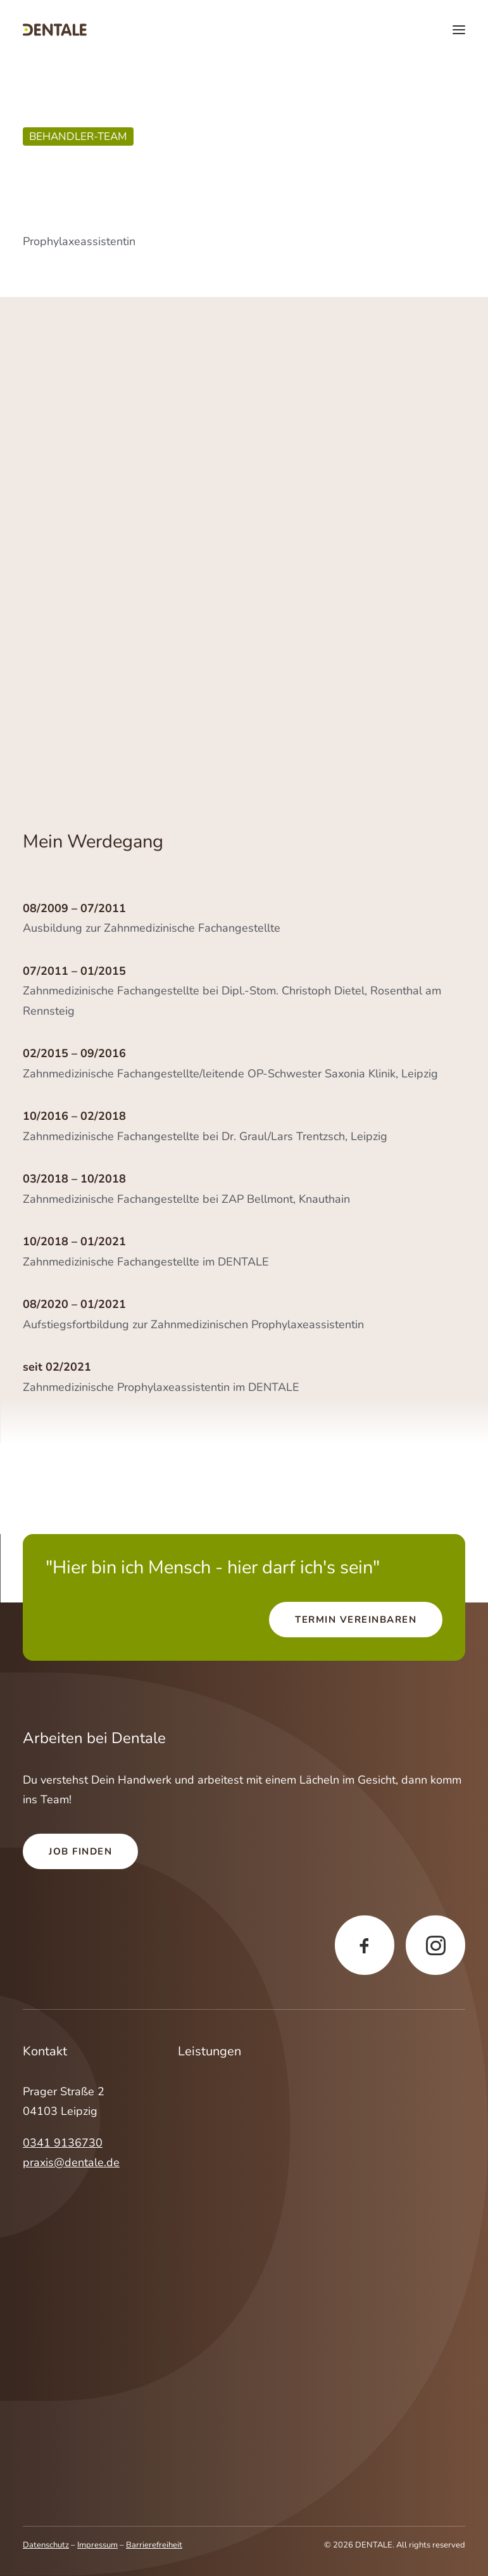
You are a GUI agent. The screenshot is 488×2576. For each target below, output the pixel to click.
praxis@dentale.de (71, 2162)
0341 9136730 (63, 2142)
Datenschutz (46, 2545)
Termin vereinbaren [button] (355, 1619)
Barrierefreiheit (154, 2545)
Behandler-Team (78, 136)
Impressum (97, 2545)
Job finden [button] (80, 1851)
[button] (459, 30)
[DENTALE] (55, 29)
